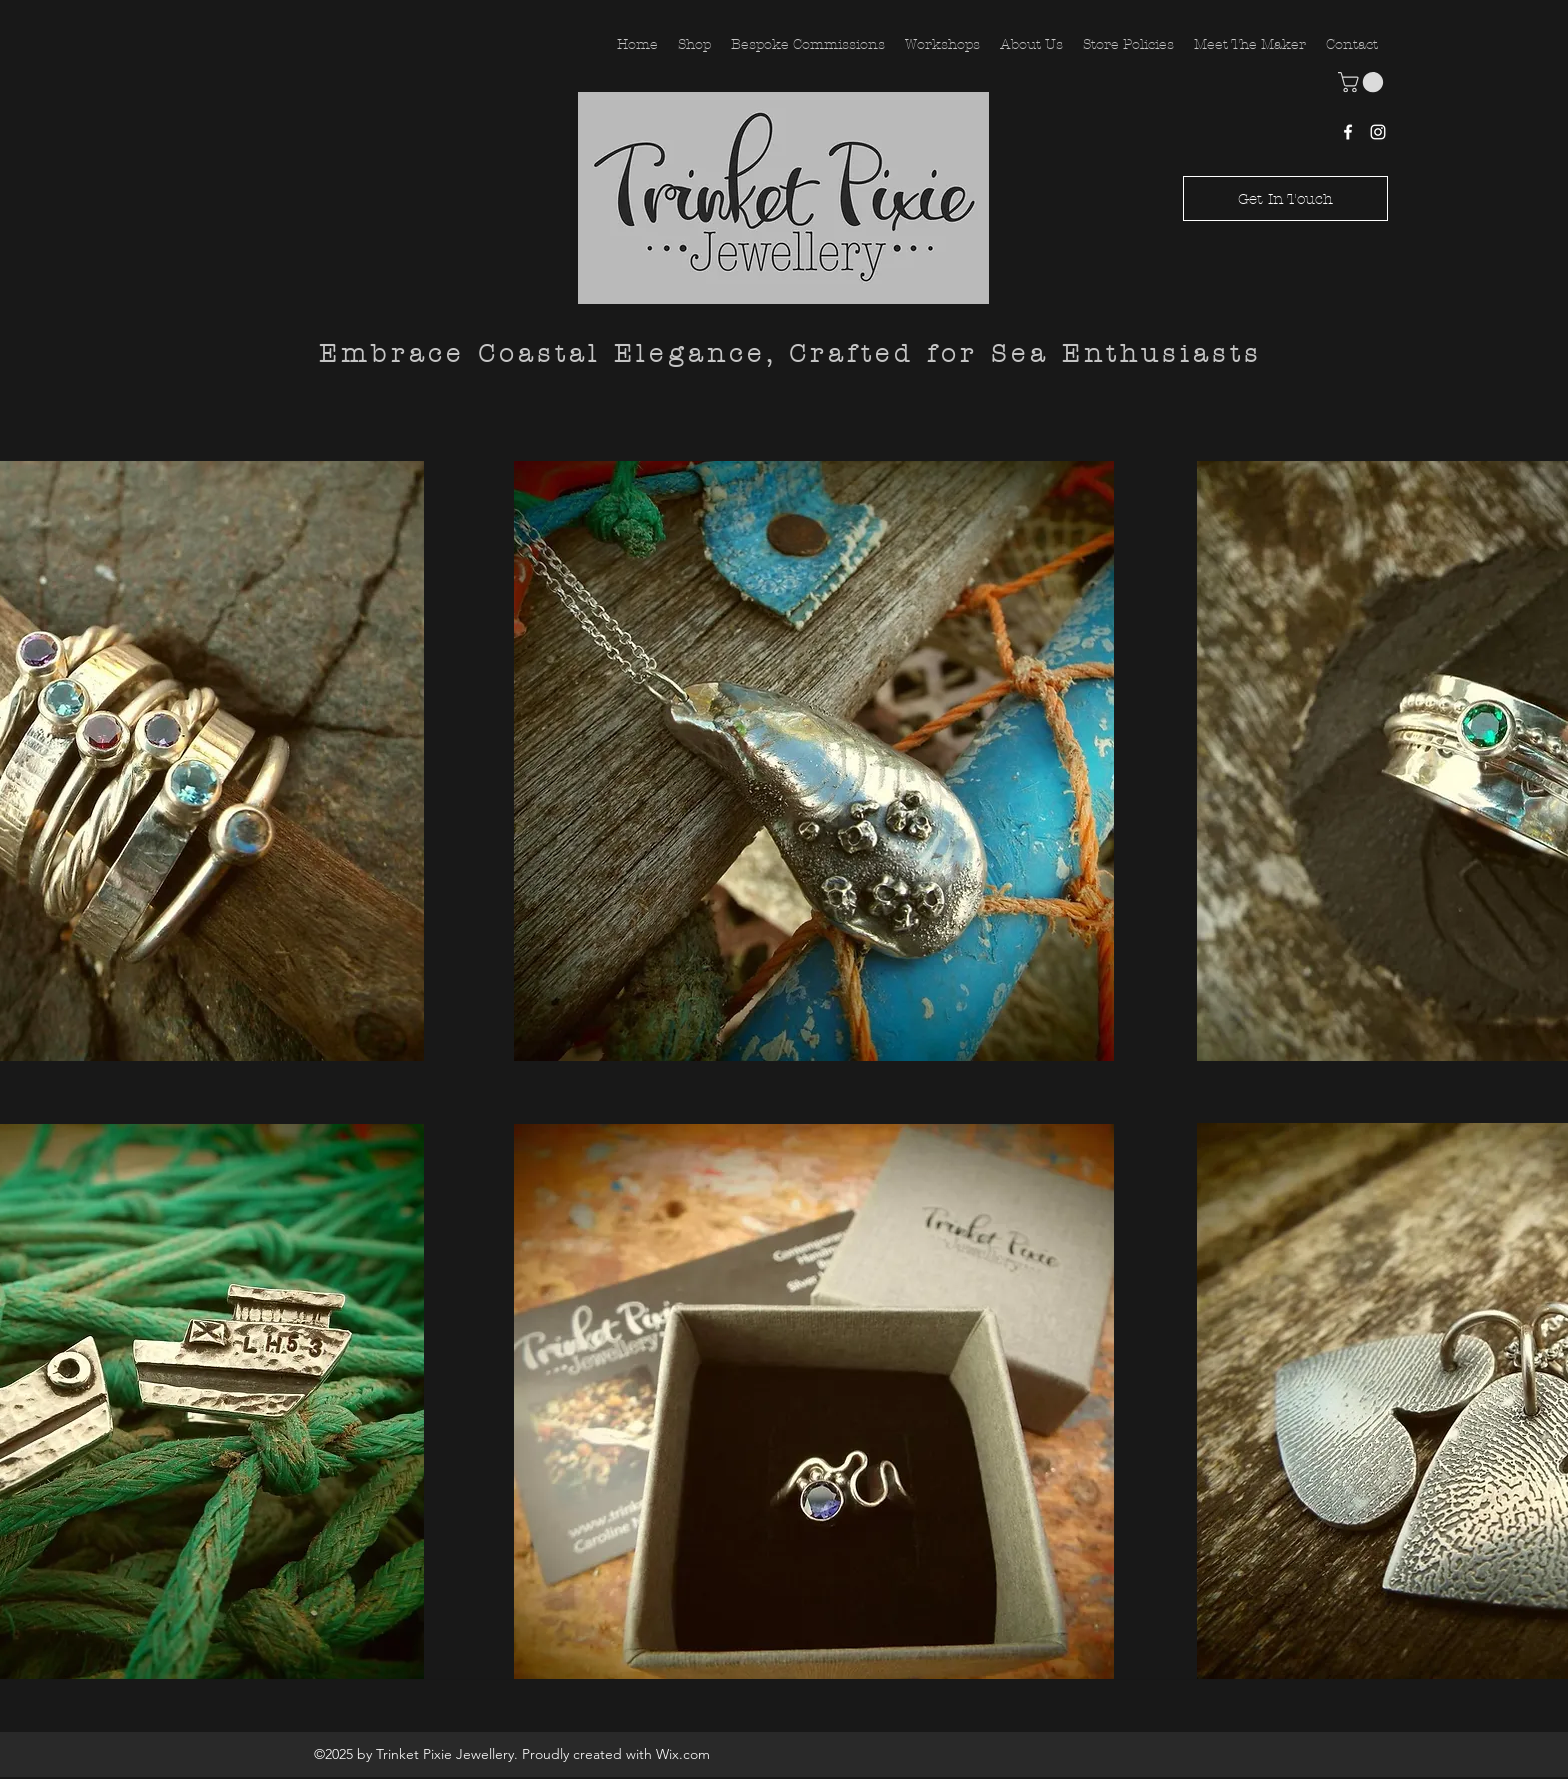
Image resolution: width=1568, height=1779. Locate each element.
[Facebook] (1348, 132)
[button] (1363, 82)
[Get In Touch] (1285, 198)
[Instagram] (1378, 132)
